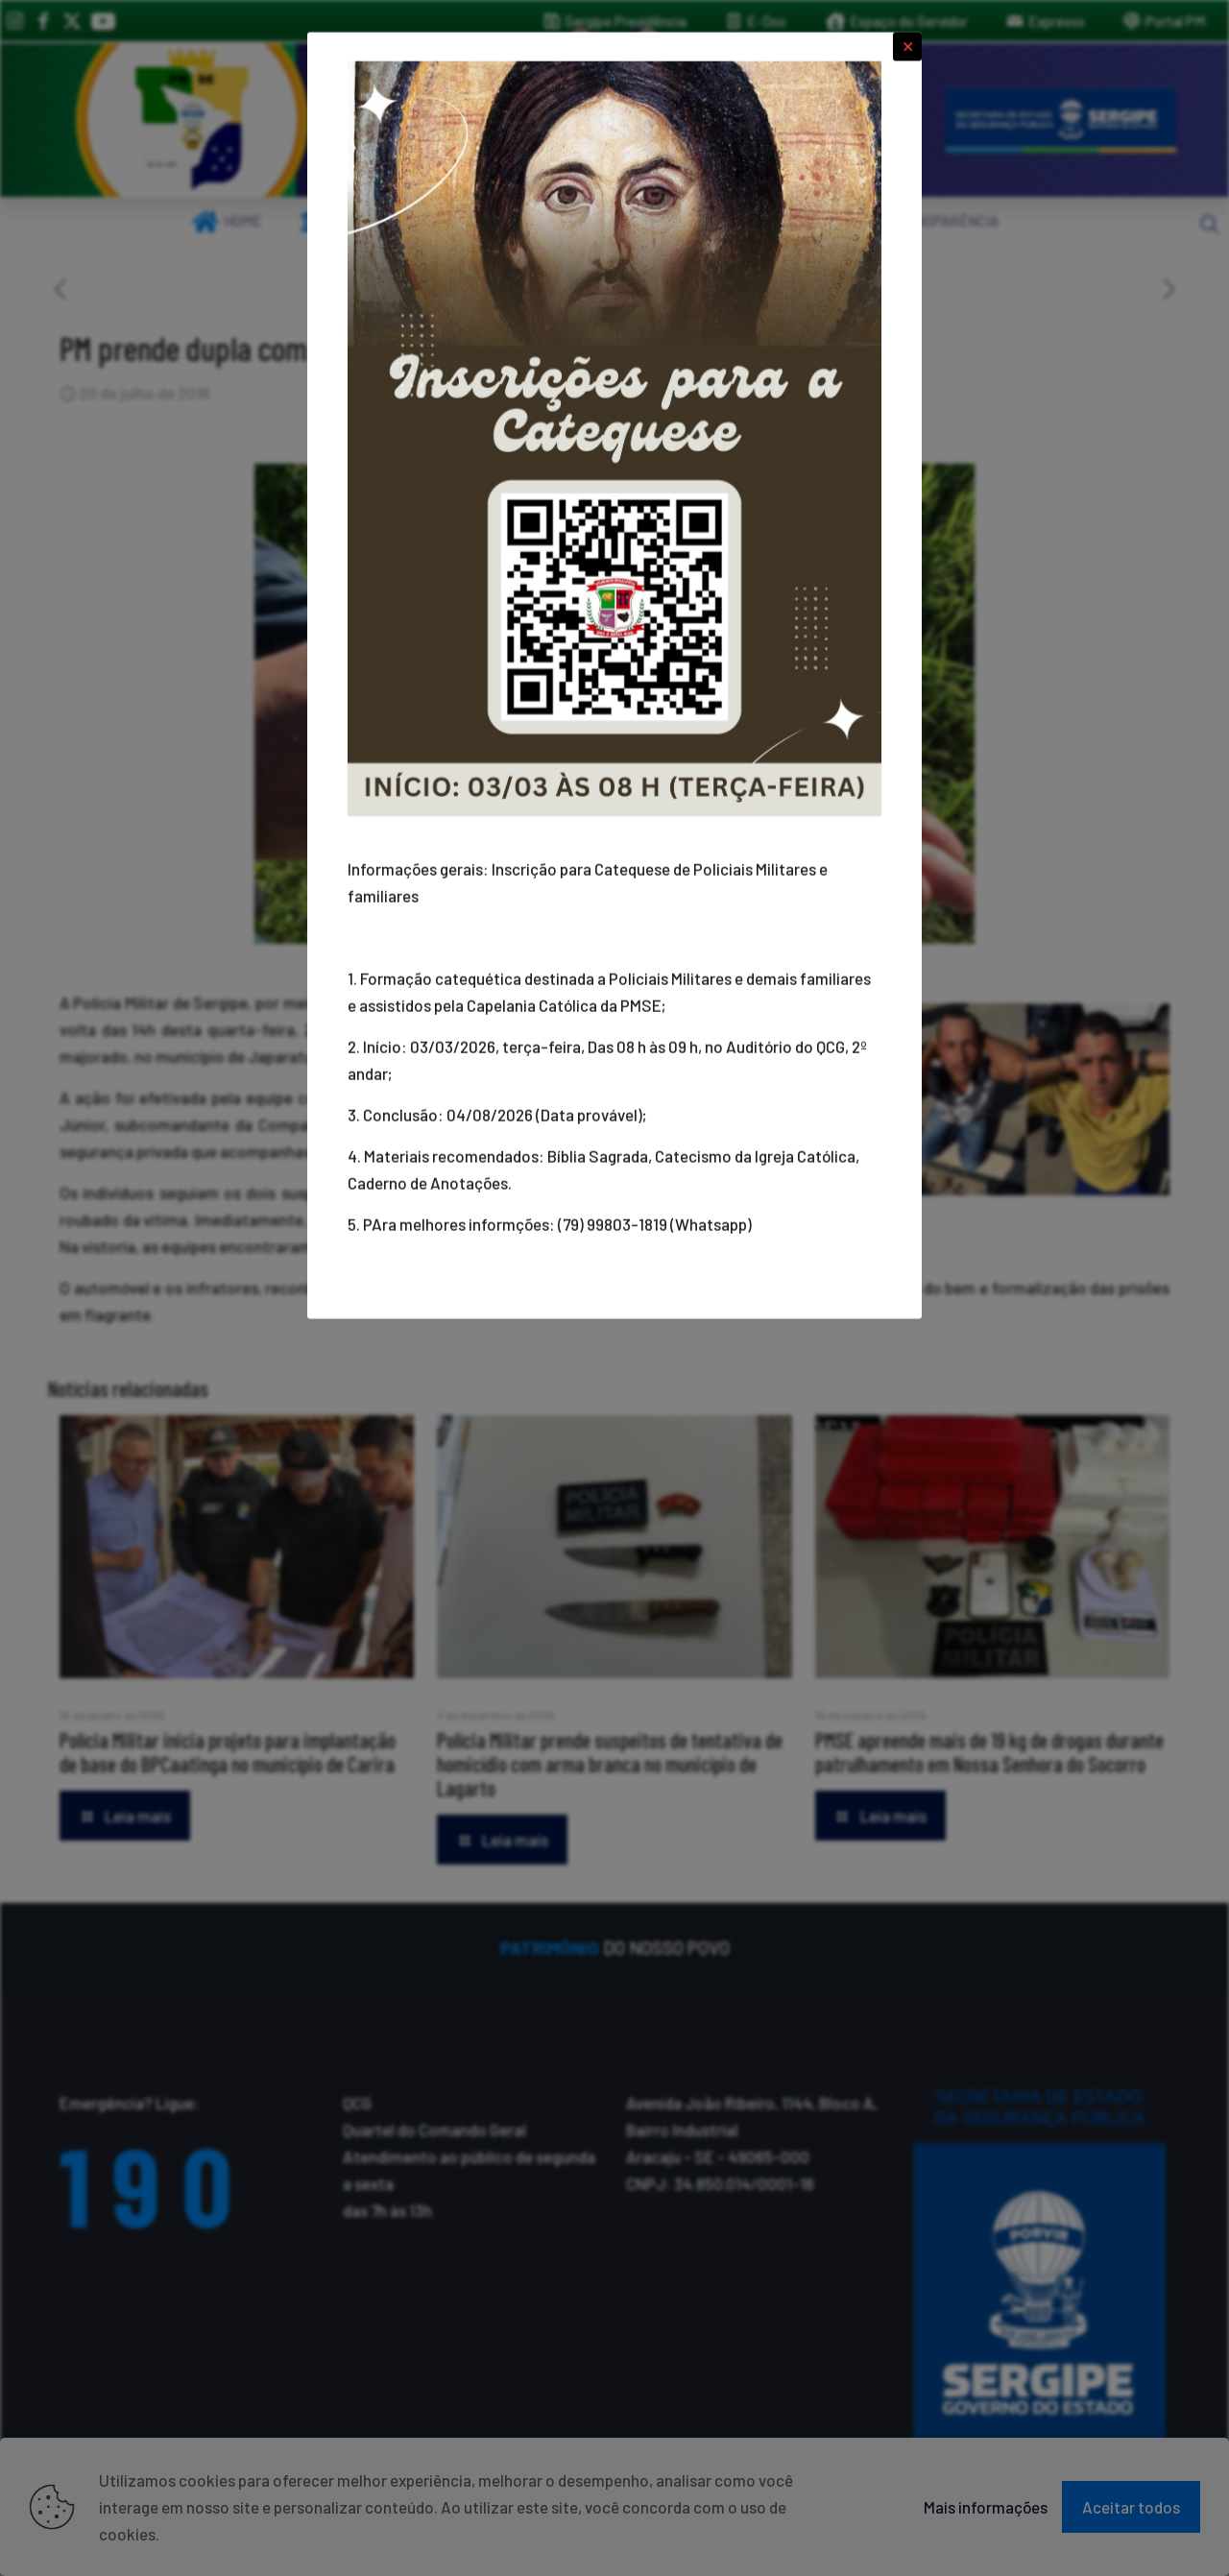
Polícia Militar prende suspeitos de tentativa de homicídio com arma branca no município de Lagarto (610, 1763)
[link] (192, 120)
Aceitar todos (1131, 2506)
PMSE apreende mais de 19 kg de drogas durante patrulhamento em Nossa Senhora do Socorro (989, 1751)
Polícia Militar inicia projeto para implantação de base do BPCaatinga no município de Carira (228, 1751)
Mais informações (986, 2506)
